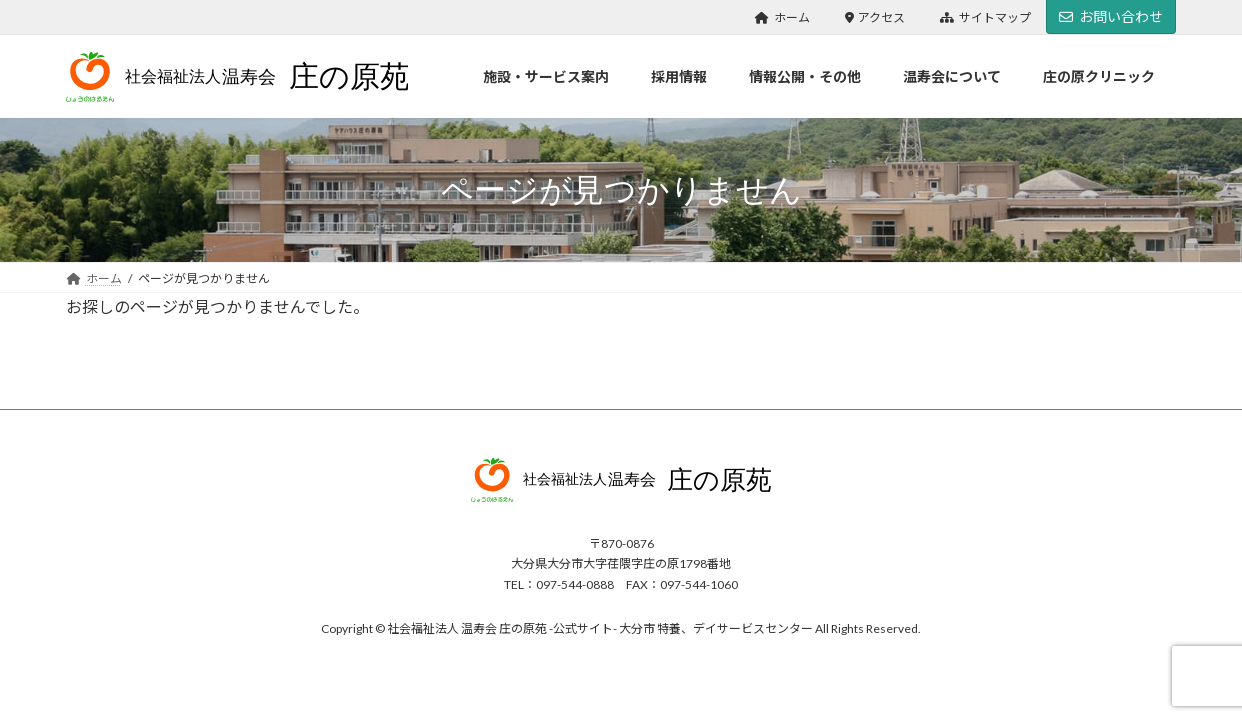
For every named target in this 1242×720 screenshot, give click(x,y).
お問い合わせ (1111, 16)
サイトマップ (985, 17)
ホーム (782, 17)
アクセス (875, 17)
